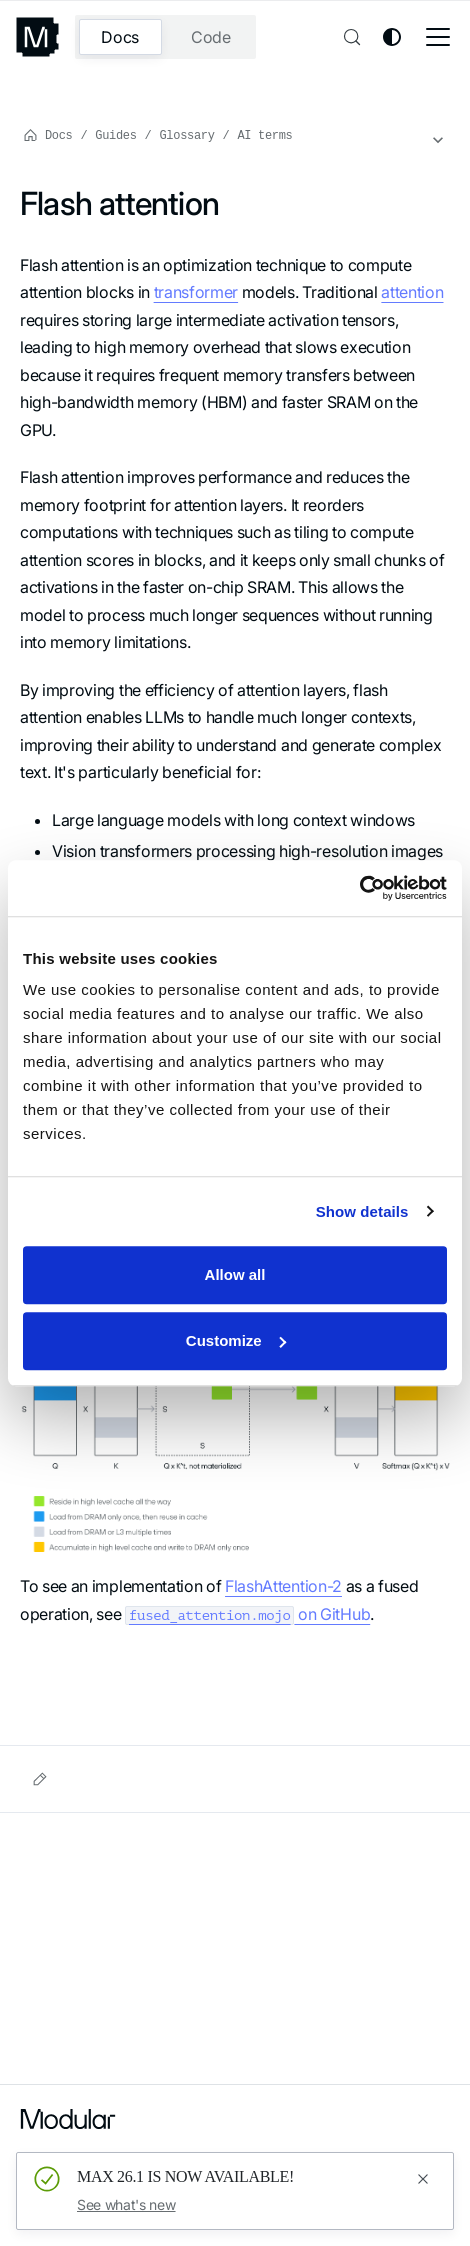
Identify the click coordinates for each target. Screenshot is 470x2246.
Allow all (235, 1274)
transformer (196, 292)
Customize (236, 1340)
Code (211, 37)
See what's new (126, 2204)
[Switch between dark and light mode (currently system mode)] (392, 37)
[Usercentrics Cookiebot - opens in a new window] (359, 888)
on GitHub (247, 1614)
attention (412, 292)
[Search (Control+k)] (350, 37)
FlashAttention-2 (283, 1586)
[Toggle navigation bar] (438, 37)
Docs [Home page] (48, 134)
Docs (120, 37)
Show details (362, 1211)
